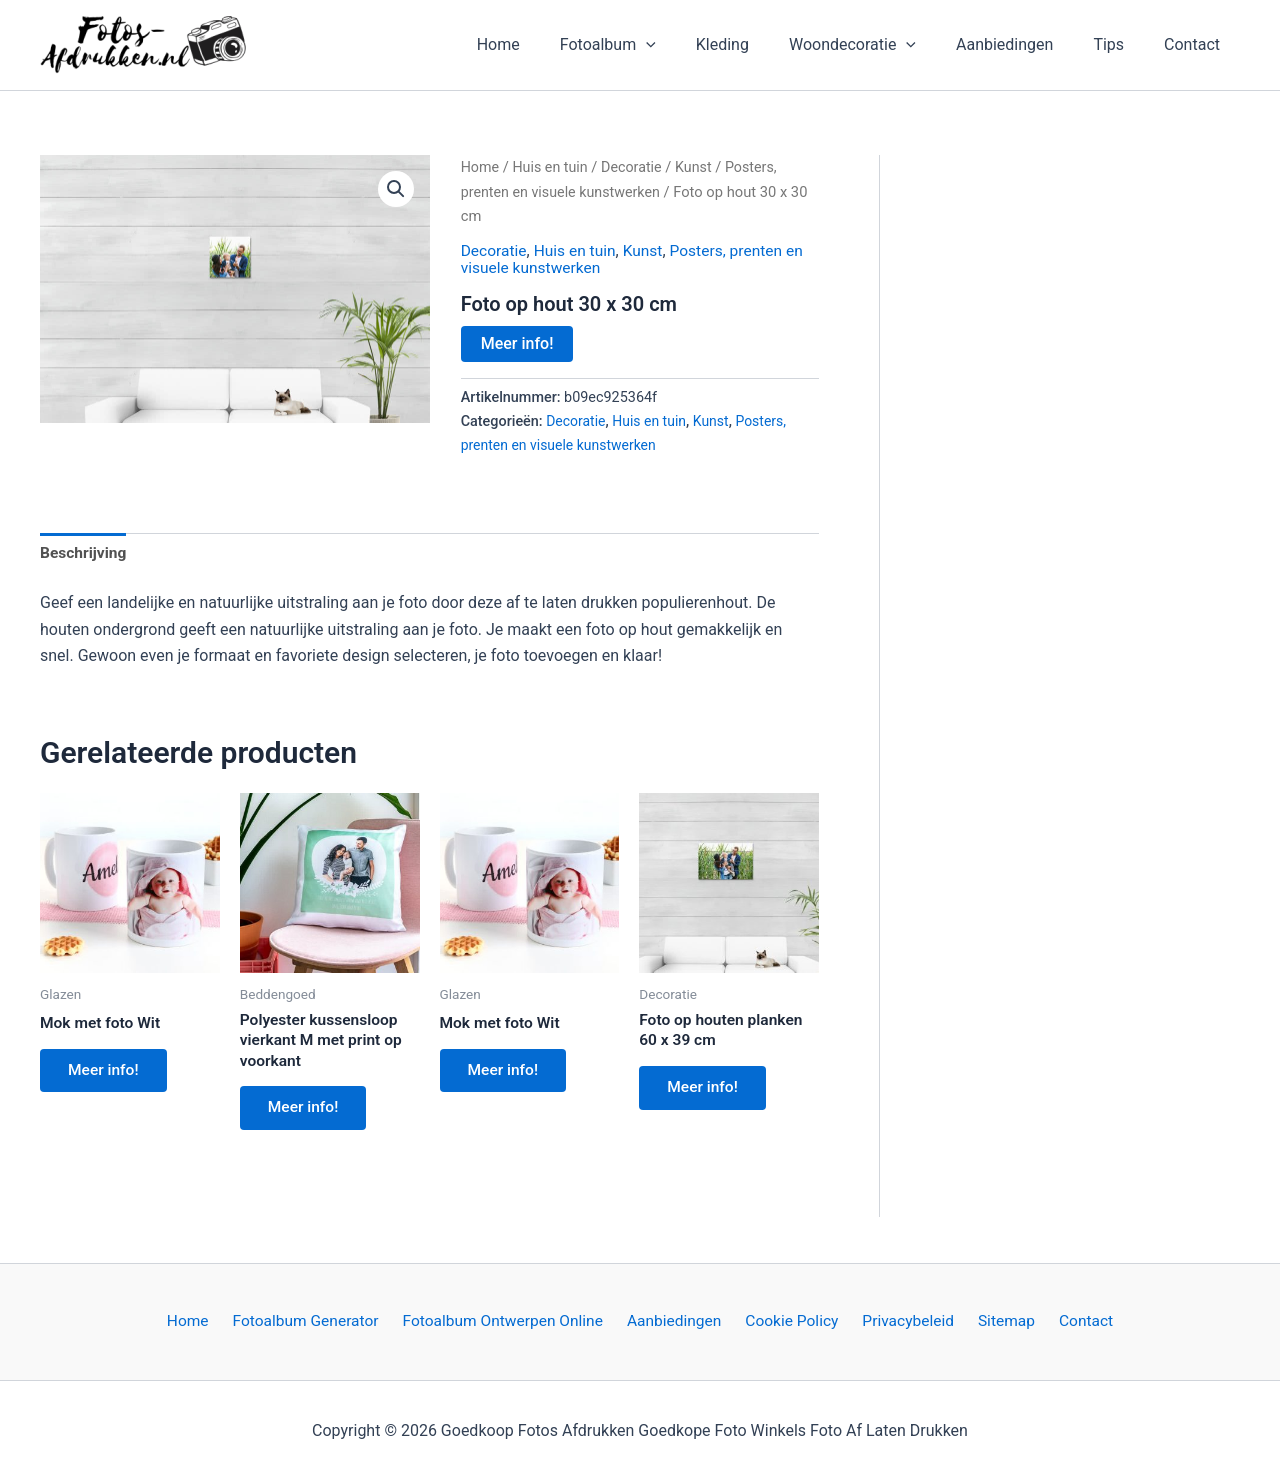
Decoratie (636, 167)
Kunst (700, 167)
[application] (690, 45)
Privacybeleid (903, 1321)
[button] (396, 189)
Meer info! (517, 342)
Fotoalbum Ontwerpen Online (511, 1321)
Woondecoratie (880, 45)
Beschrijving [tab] (84, 552)
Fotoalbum (652, 45)
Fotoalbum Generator (317, 1321)
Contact (1196, 44)
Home (550, 44)
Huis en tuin (553, 167)
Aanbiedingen (1024, 44)
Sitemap (996, 1321)
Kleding (758, 44)
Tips (1120, 44)
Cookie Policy (792, 1321)
